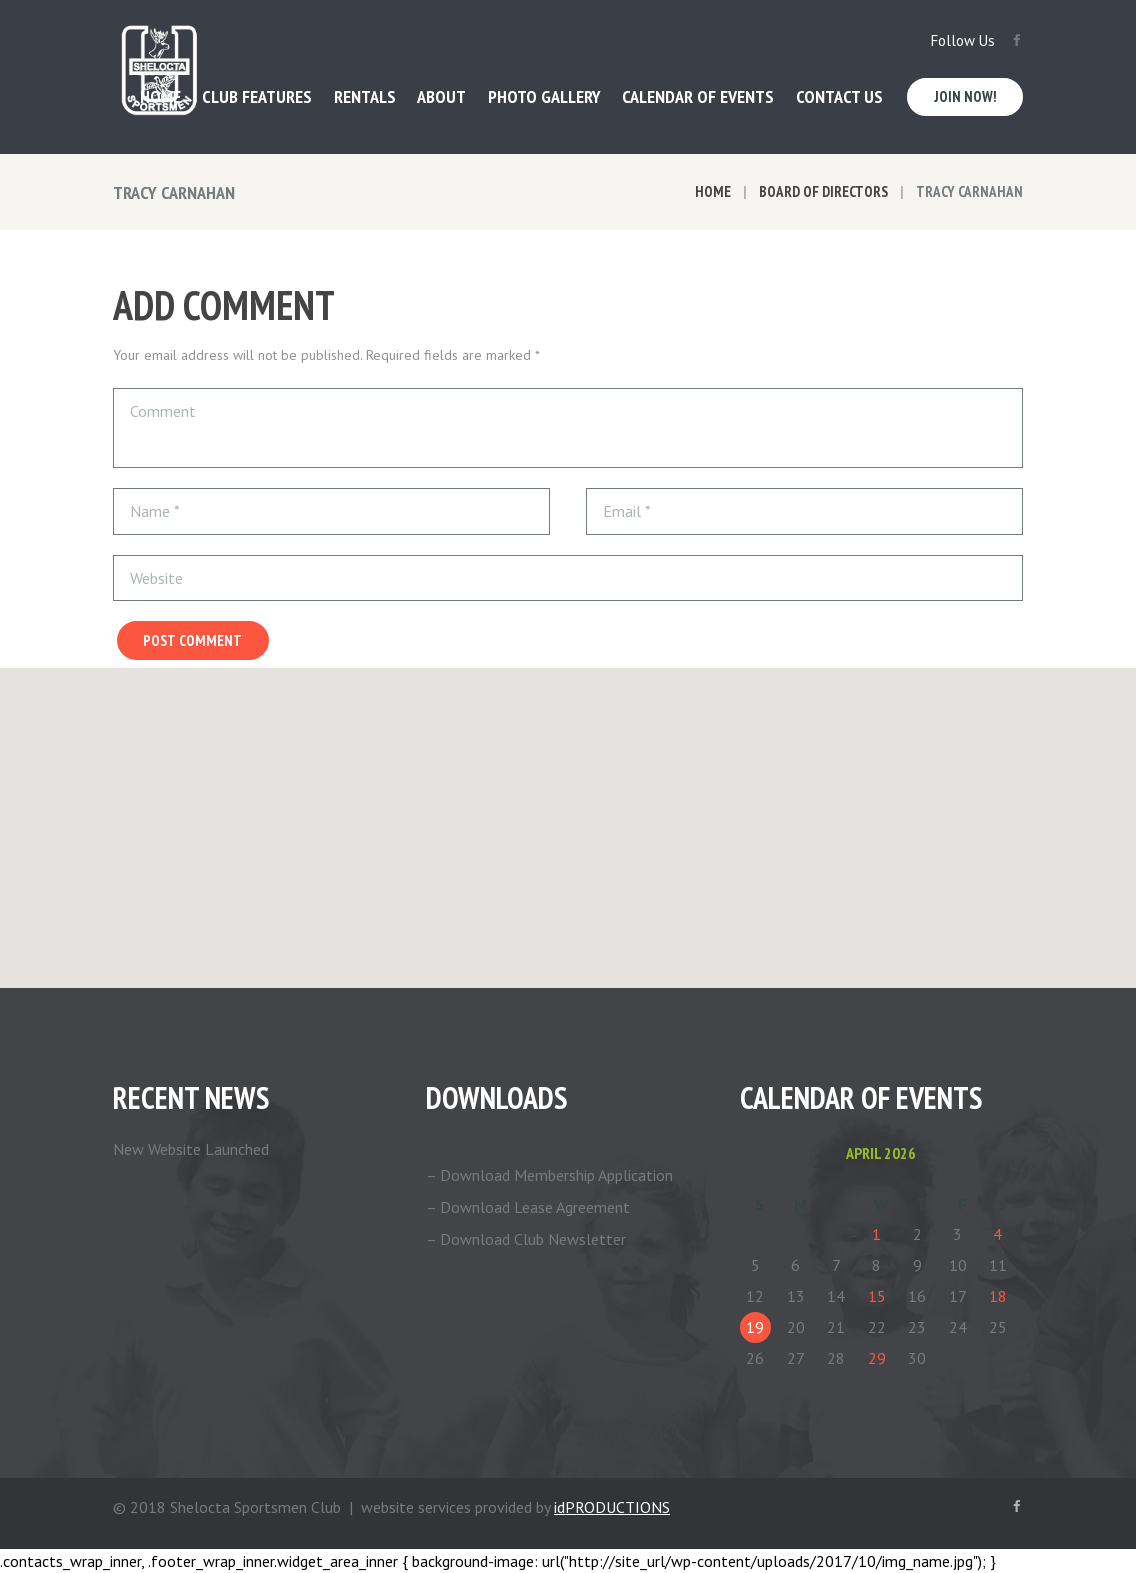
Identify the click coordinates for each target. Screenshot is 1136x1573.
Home (713, 191)
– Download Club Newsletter (526, 1239)
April (881, 1153)
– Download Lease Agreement (528, 1207)
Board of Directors (823, 191)
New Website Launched (191, 1149)
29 (877, 1358)
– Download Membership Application (549, 1175)
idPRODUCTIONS (612, 1507)
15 (877, 1296)
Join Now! (965, 96)
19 (755, 1327)
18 (998, 1296)
